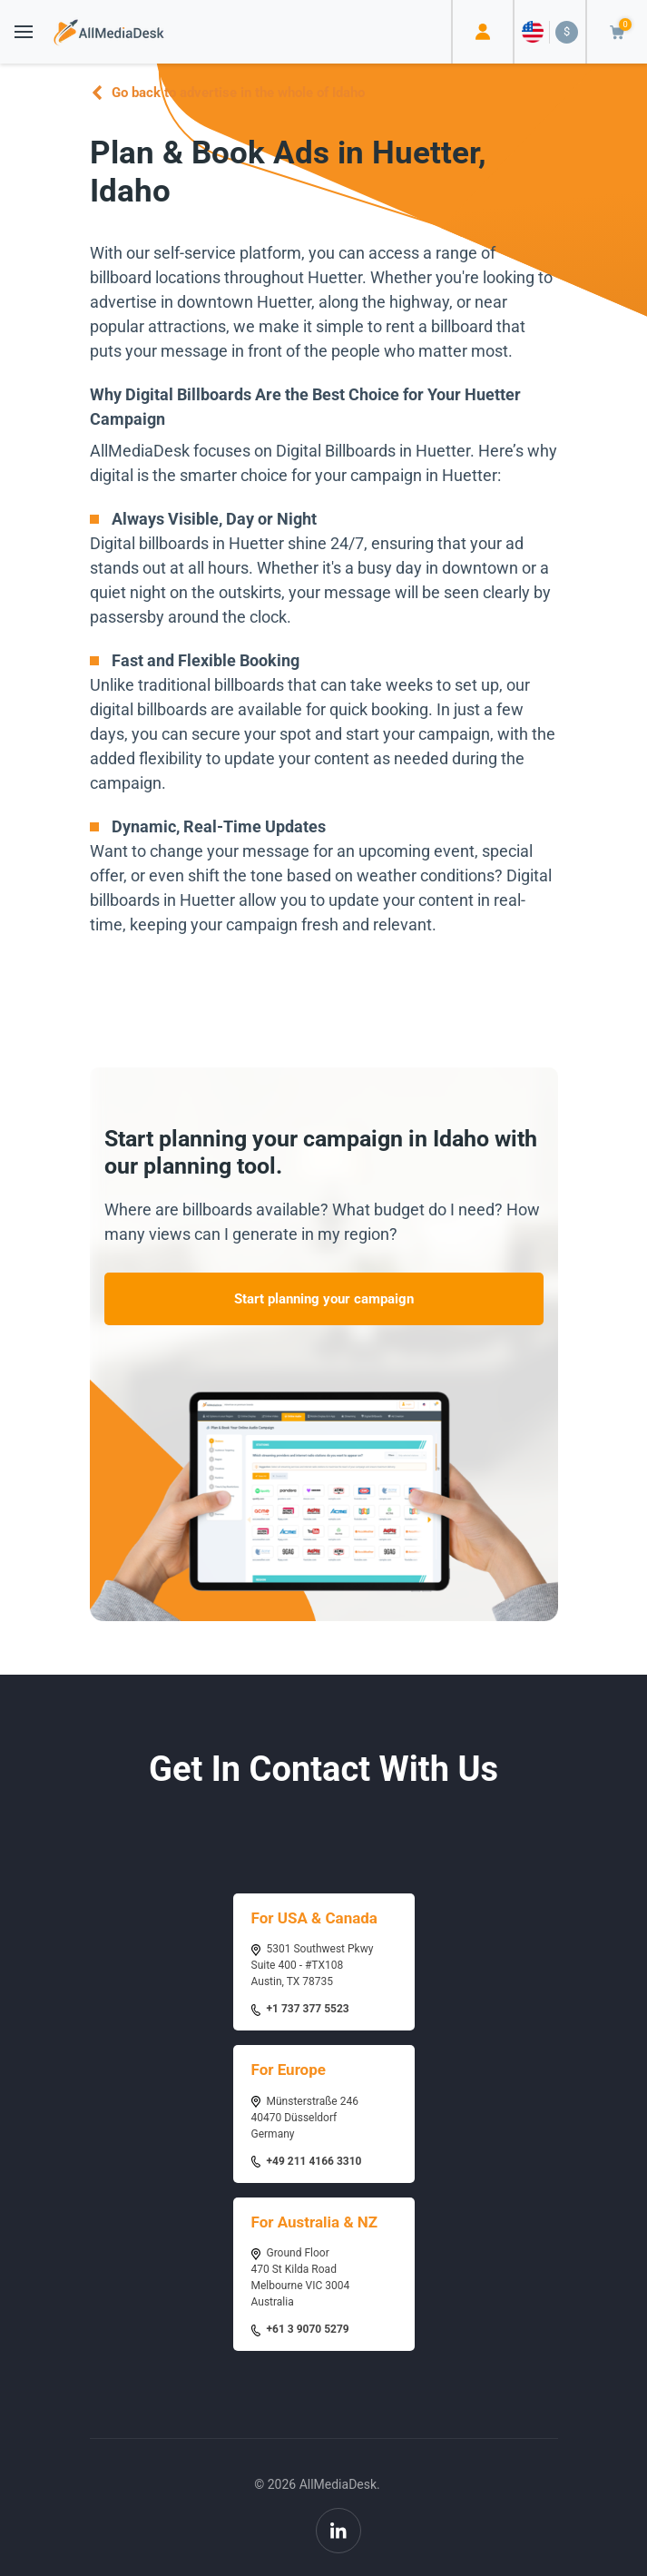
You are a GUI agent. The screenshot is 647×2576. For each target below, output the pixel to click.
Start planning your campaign (324, 1299)
